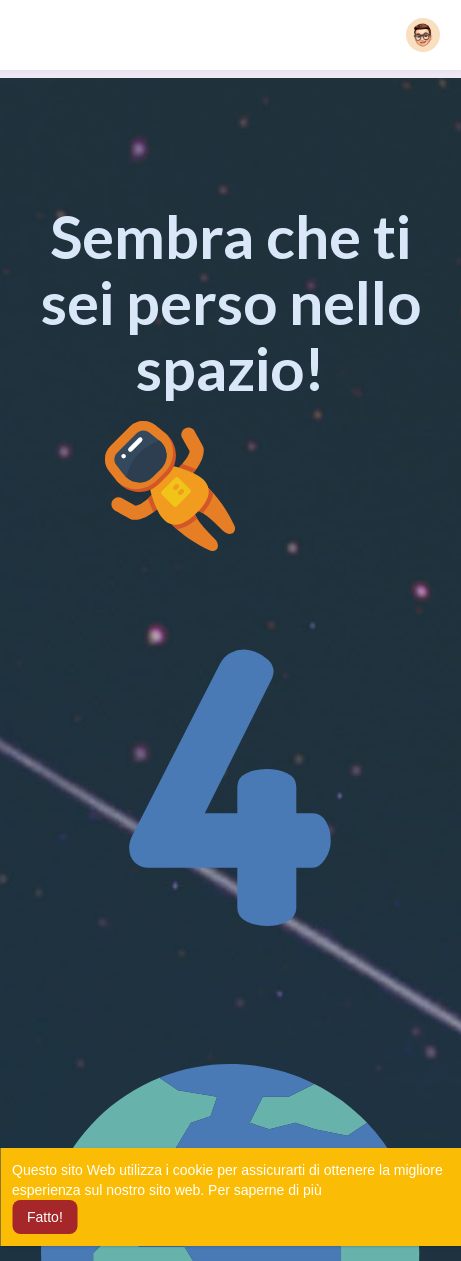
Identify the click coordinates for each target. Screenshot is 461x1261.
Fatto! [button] (45, 1217)
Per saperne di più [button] (265, 1190)
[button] (423, 35)
